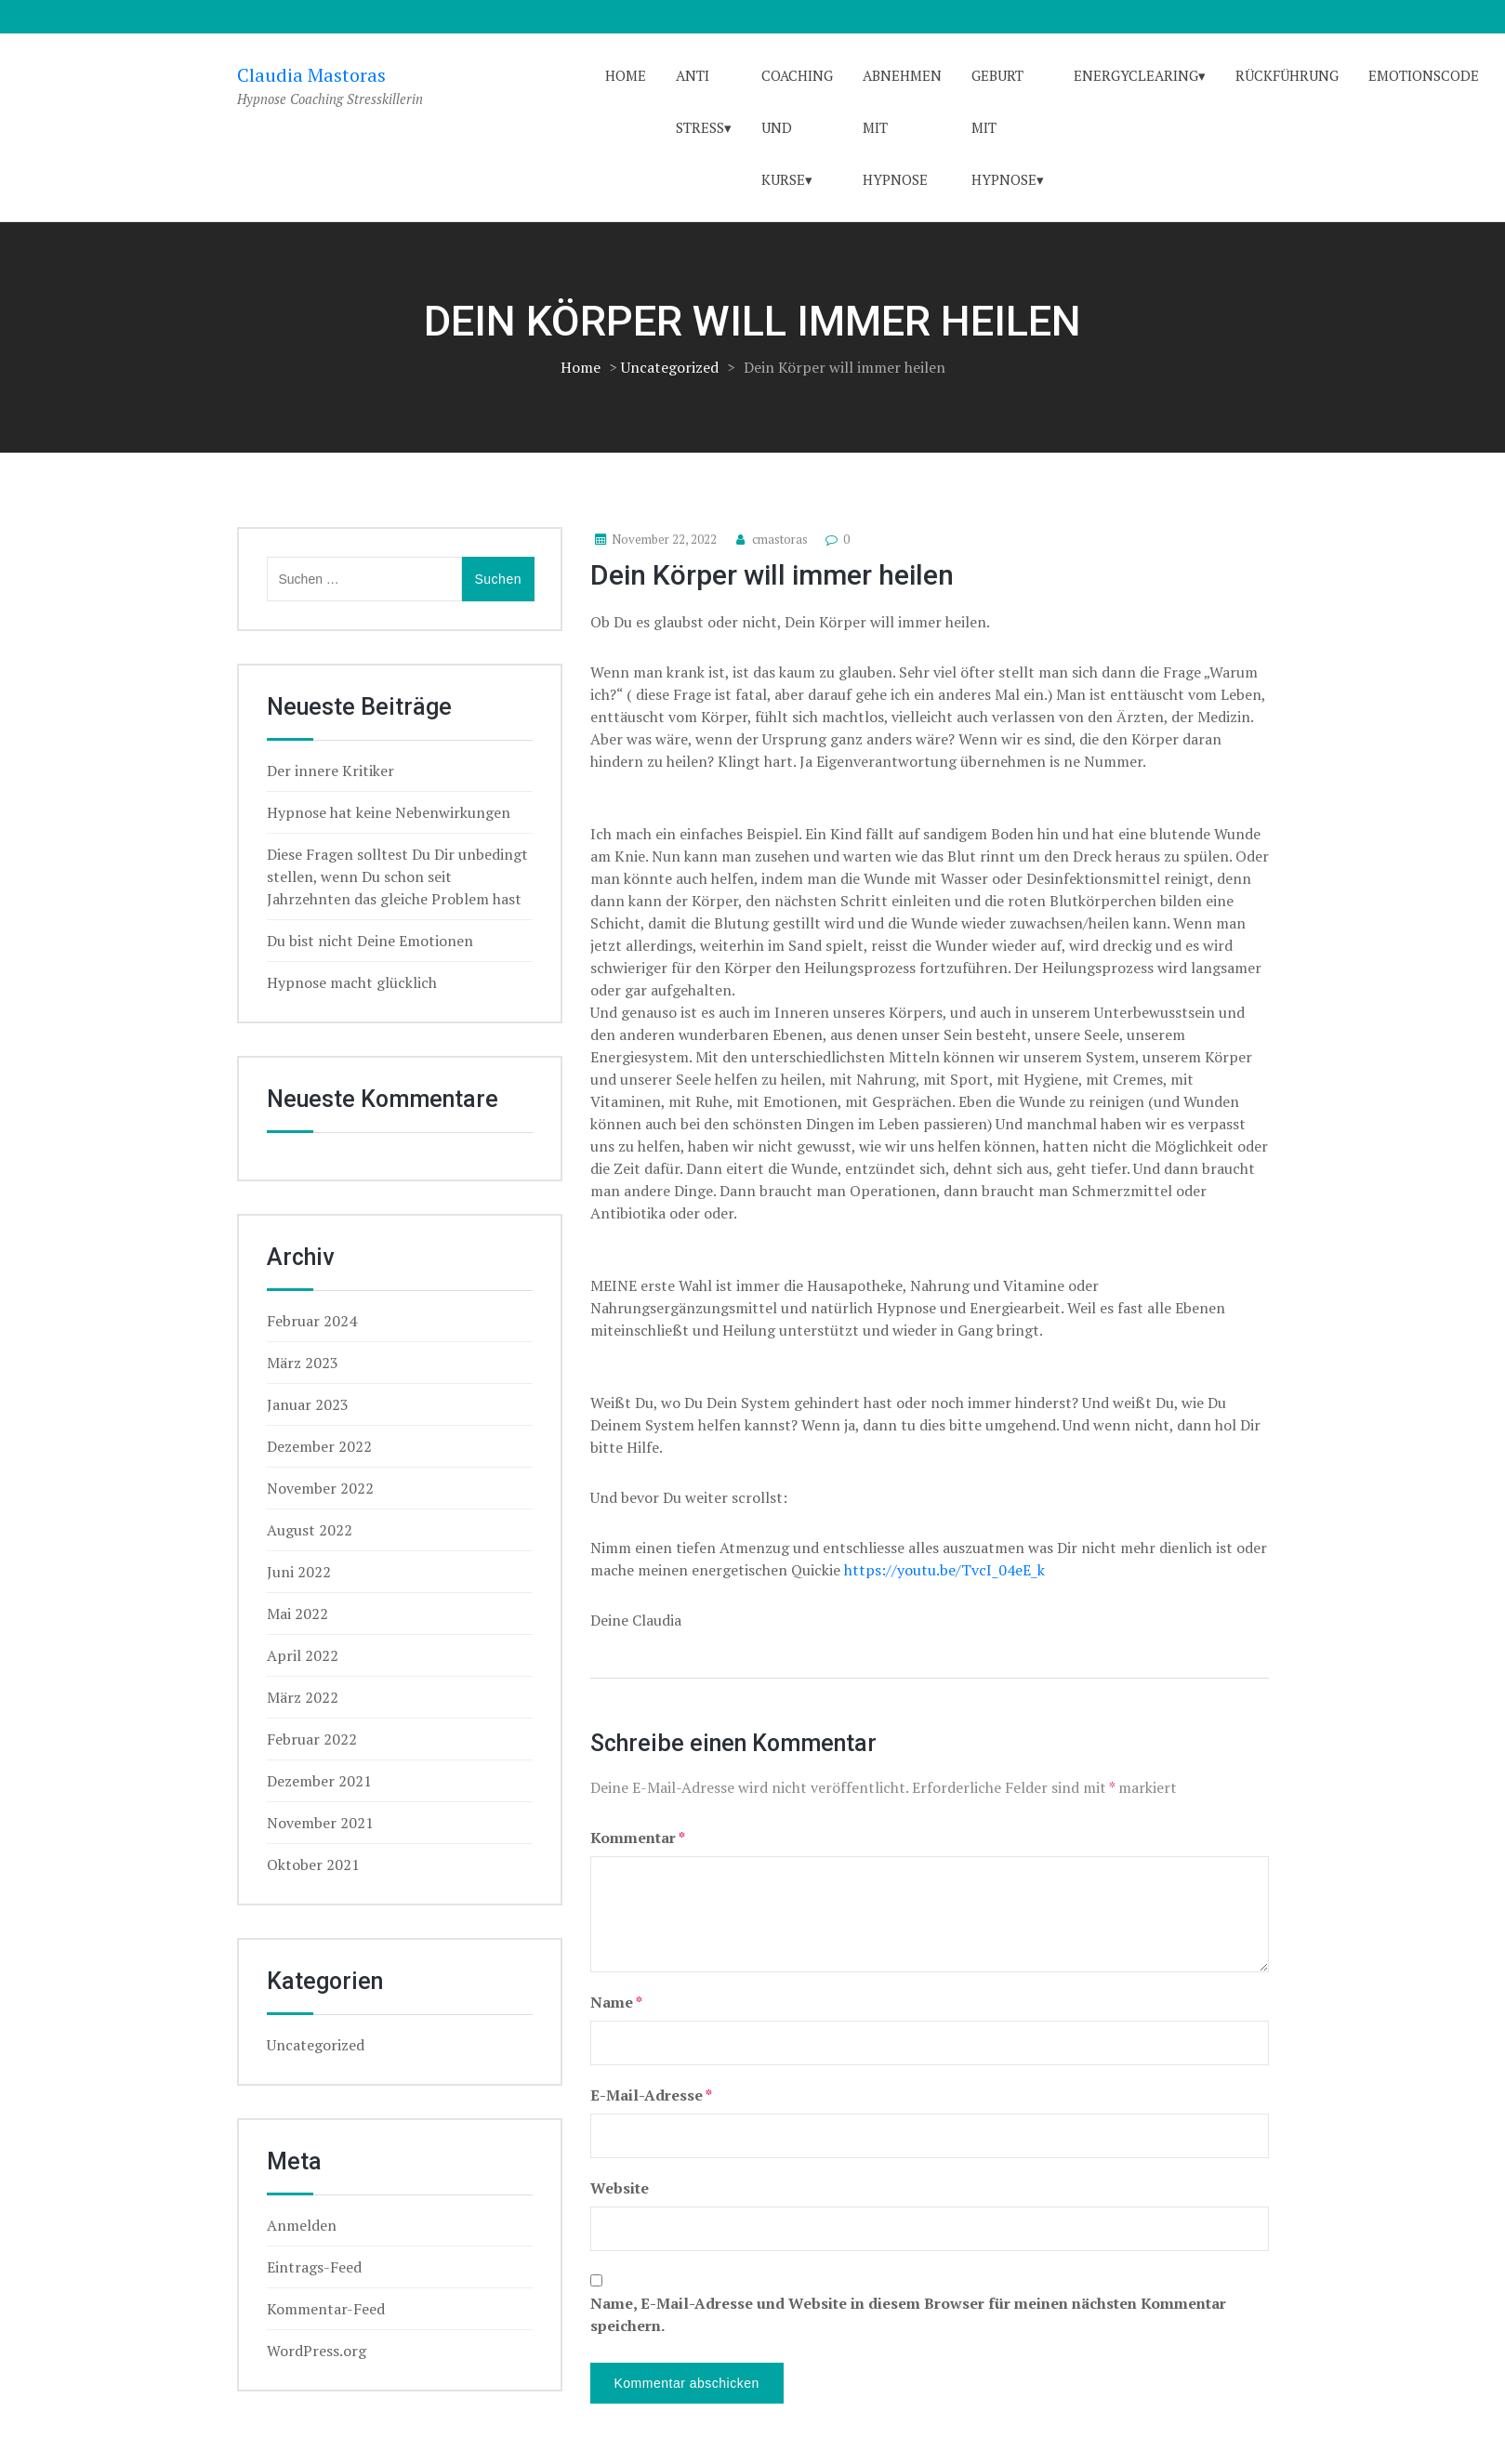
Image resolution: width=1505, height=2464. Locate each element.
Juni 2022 (299, 1571)
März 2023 (302, 1362)
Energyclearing (1136, 75)
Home (625, 75)
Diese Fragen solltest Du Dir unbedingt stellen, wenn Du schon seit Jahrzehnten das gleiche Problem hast (397, 876)
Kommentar (637, 1837)
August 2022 (309, 1530)
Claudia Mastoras (311, 74)
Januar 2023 (308, 1404)
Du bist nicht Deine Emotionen (370, 940)
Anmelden (302, 2225)
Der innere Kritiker (330, 770)
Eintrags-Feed (314, 2267)
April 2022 (302, 1655)
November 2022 (320, 1488)
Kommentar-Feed (326, 2309)
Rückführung (1287, 75)
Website (619, 2188)
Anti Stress (700, 101)
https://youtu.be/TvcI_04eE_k (944, 1570)
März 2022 (302, 1697)
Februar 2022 (312, 1739)
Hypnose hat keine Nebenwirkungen (388, 812)
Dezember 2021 (319, 1781)
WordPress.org (316, 2350)
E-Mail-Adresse (651, 2095)
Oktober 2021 (313, 1864)
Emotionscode (1423, 75)
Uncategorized (670, 367)
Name (616, 2002)
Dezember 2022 (319, 1446)
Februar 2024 (312, 1321)
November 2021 (320, 1822)
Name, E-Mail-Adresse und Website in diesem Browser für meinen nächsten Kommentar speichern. (908, 2314)
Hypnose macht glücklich (352, 982)
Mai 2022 (297, 1613)
